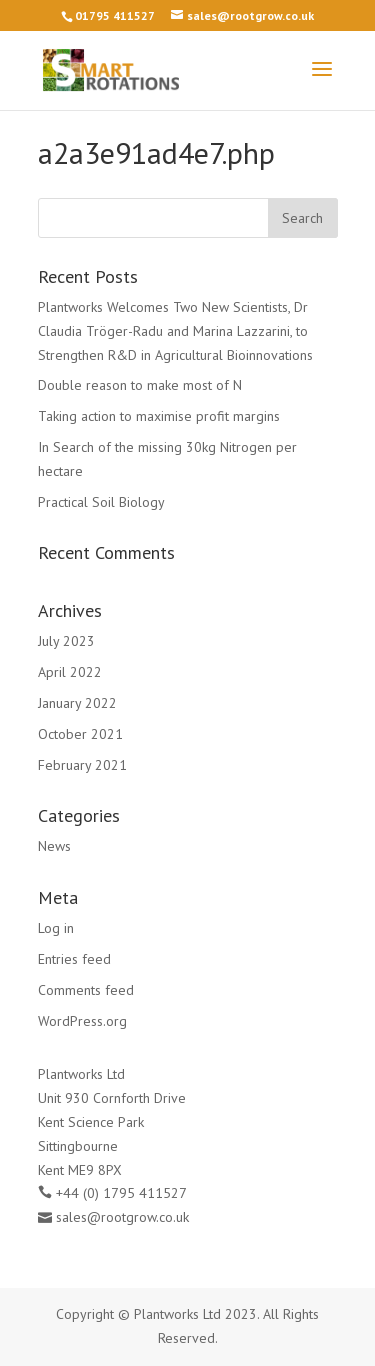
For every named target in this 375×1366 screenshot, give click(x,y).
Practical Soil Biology (101, 502)
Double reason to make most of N (140, 385)
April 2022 (70, 672)
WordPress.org (82, 1021)
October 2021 (80, 734)
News (54, 846)
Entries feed (74, 959)
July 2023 (66, 641)
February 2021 (82, 765)
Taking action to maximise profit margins (159, 416)
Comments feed (86, 990)
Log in (56, 928)
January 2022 (77, 703)
